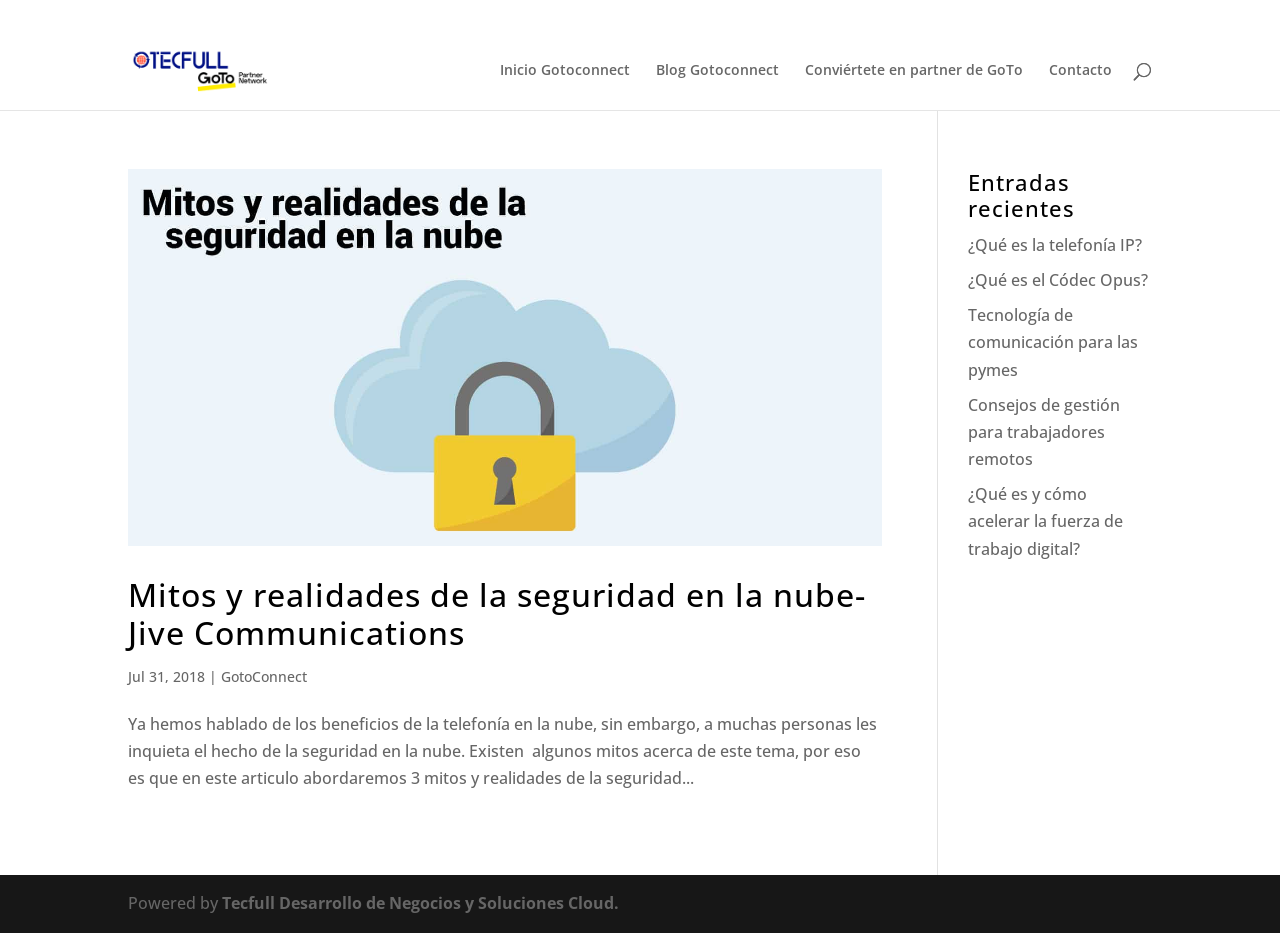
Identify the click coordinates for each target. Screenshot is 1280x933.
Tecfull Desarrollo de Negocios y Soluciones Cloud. (420, 903)
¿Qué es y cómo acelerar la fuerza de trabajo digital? (1045, 521)
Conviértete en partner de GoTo (914, 71)
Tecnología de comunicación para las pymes (1053, 342)
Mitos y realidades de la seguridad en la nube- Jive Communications (497, 613)
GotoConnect (264, 676)
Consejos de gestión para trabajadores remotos (1044, 432)
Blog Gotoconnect (717, 71)
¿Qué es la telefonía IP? (1055, 245)
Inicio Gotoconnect (565, 71)
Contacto (1080, 71)
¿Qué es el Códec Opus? (1058, 280)
